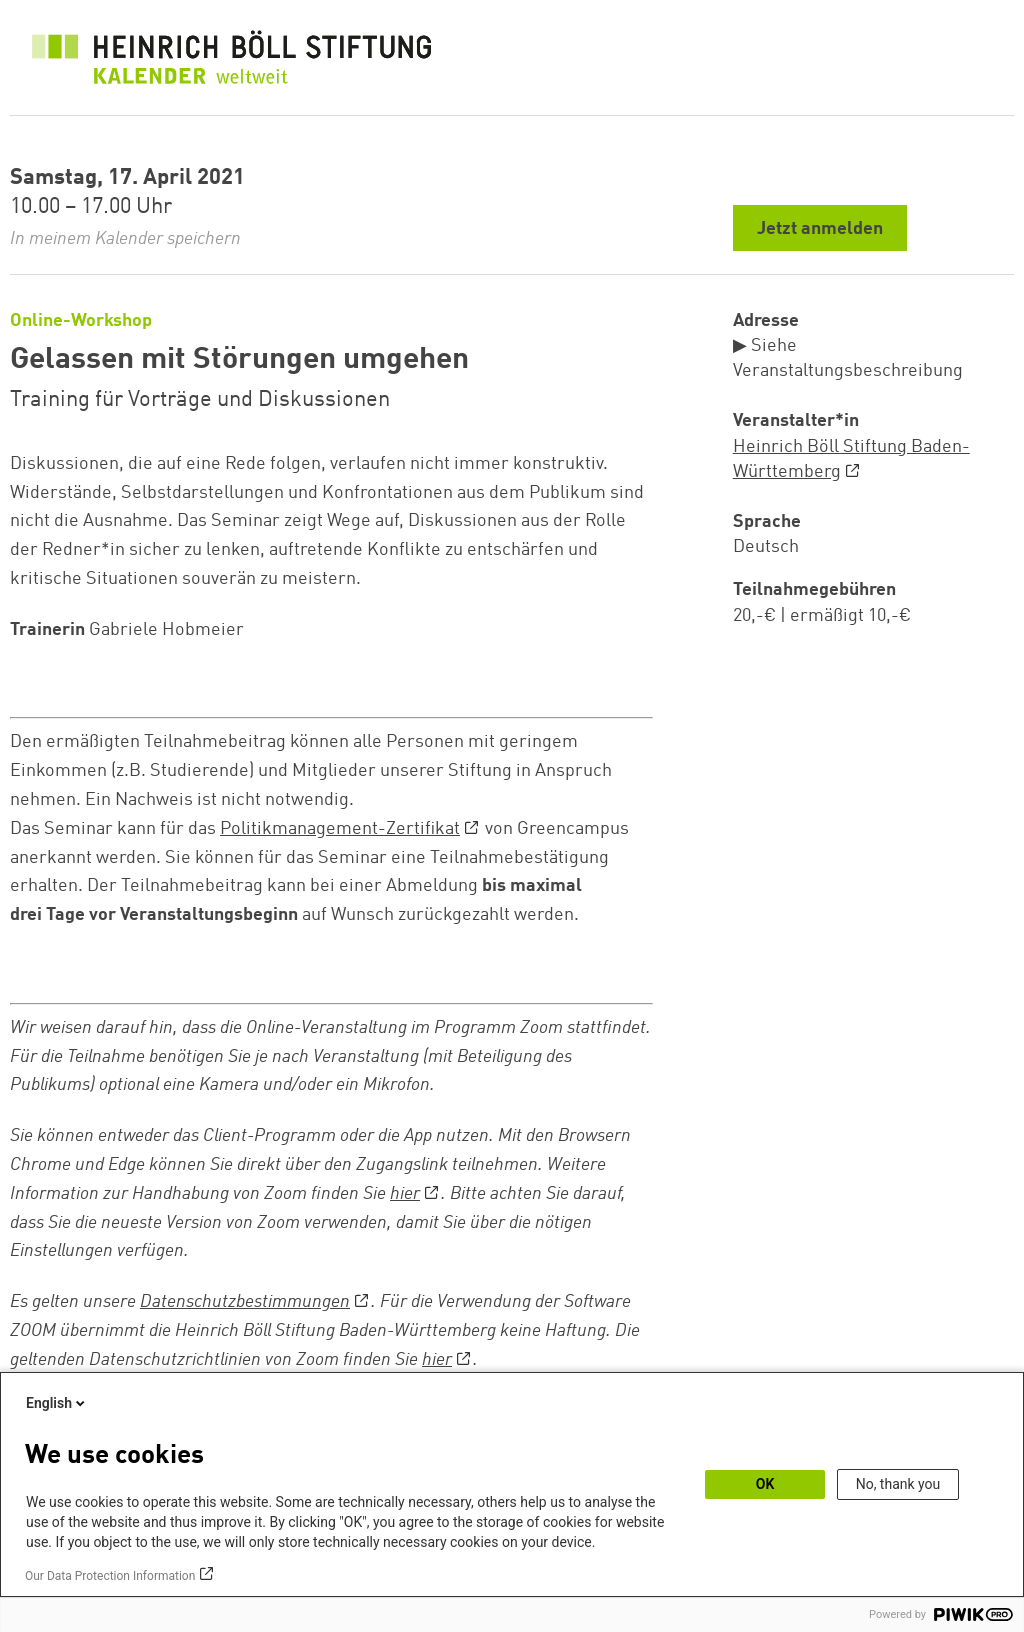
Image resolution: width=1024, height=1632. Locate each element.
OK (765, 1484)
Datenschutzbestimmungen (245, 1302)
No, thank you (898, 1484)
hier (405, 1194)
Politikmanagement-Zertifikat (340, 829)
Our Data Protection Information (110, 1576)
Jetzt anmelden (820, 229)
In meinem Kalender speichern (125, 239)
